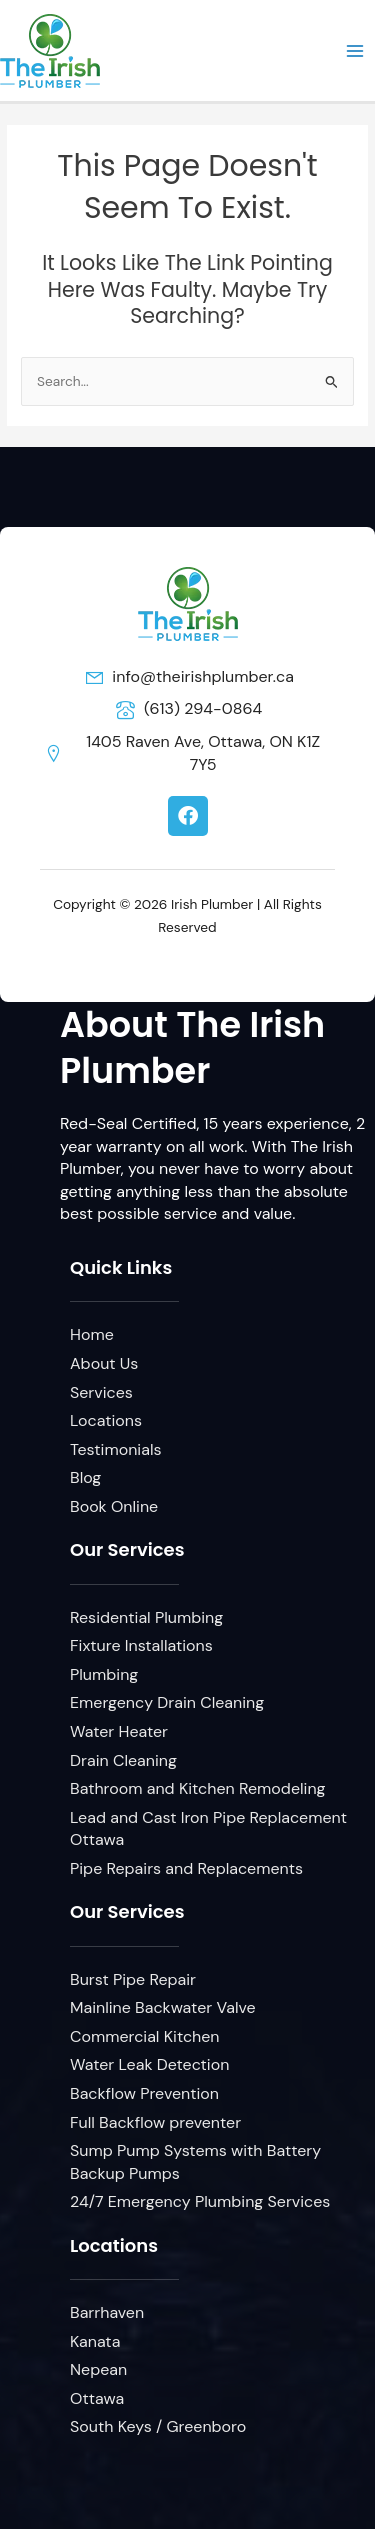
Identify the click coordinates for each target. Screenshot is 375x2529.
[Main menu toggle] (355, 50)
